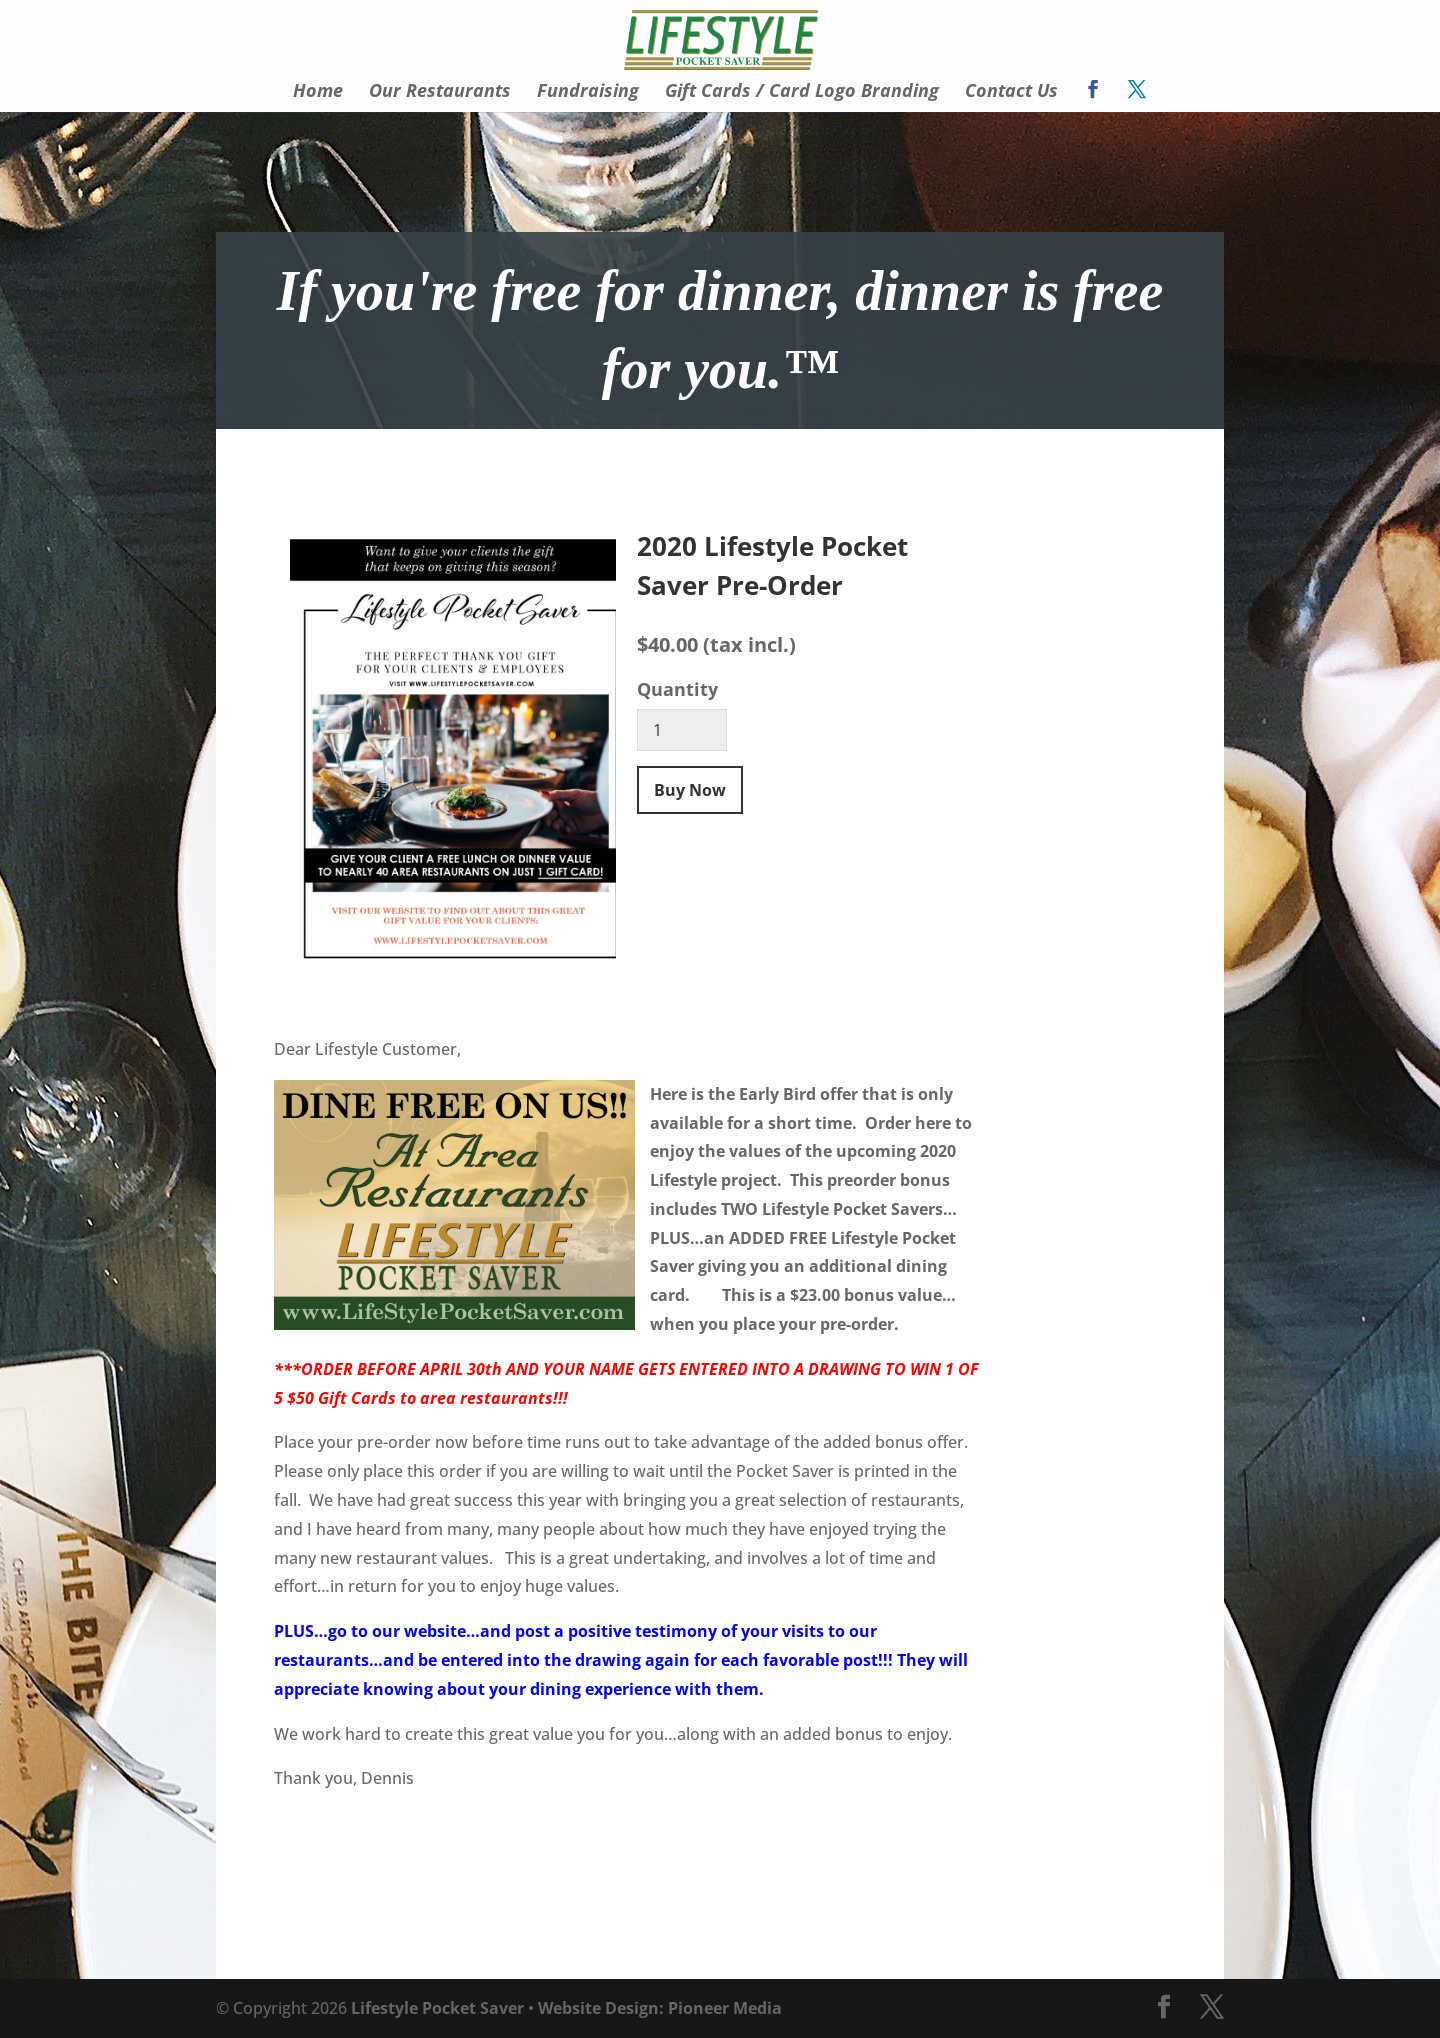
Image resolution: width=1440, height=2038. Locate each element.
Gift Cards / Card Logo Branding (802, 92)
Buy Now (690, 790)
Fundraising (588, 92)
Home (318, 92)
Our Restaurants (440, 92)
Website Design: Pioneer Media (660, 2008)
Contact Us (1011, 92)
